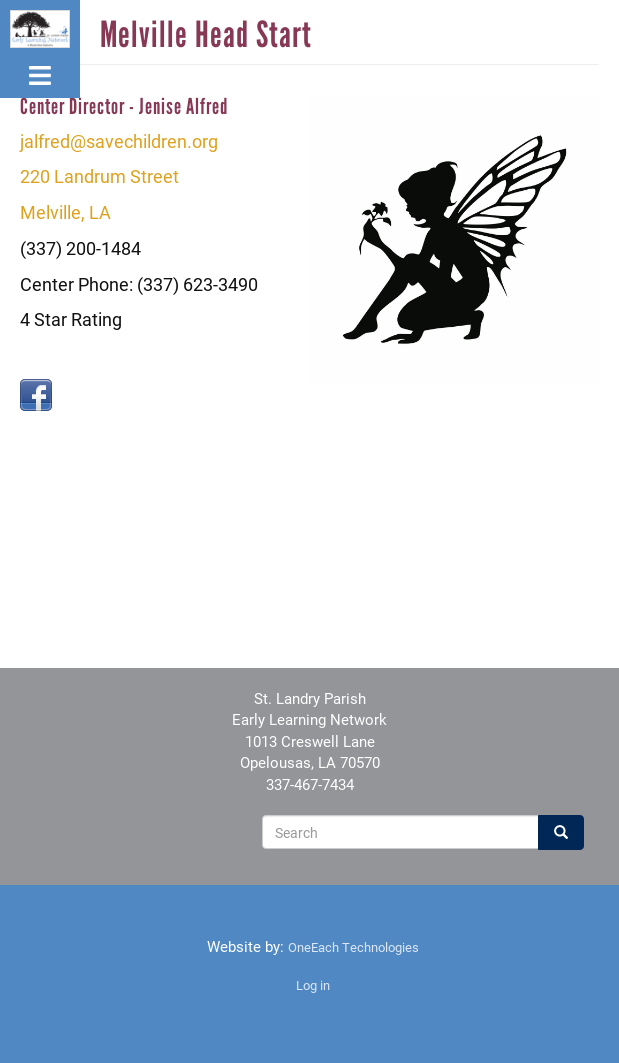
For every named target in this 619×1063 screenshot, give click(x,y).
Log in (313, 985)
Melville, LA (65, 212)
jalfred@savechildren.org (119, 141)
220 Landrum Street (99, 176)
